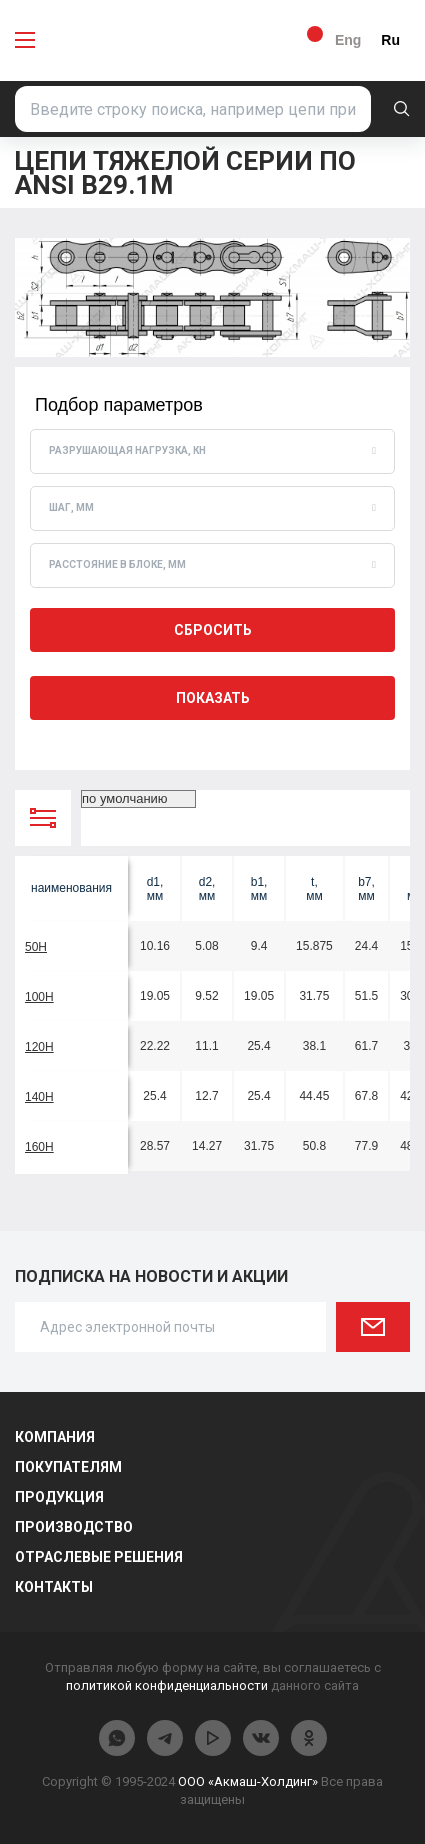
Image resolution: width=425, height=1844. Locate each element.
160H (39, 1147)
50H (36, 947)
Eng (348, 40)
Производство (74, 1527)
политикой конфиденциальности (167, 1685)
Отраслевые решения (99, 1557)
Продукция (59, 1497)
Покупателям (68, 1467)
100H (39, 997)
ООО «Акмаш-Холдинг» (248, 1781)
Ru (390, 40)
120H (39, 1047)
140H (39, 1097)
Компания (55, 1437)
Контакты (54, 1587)
